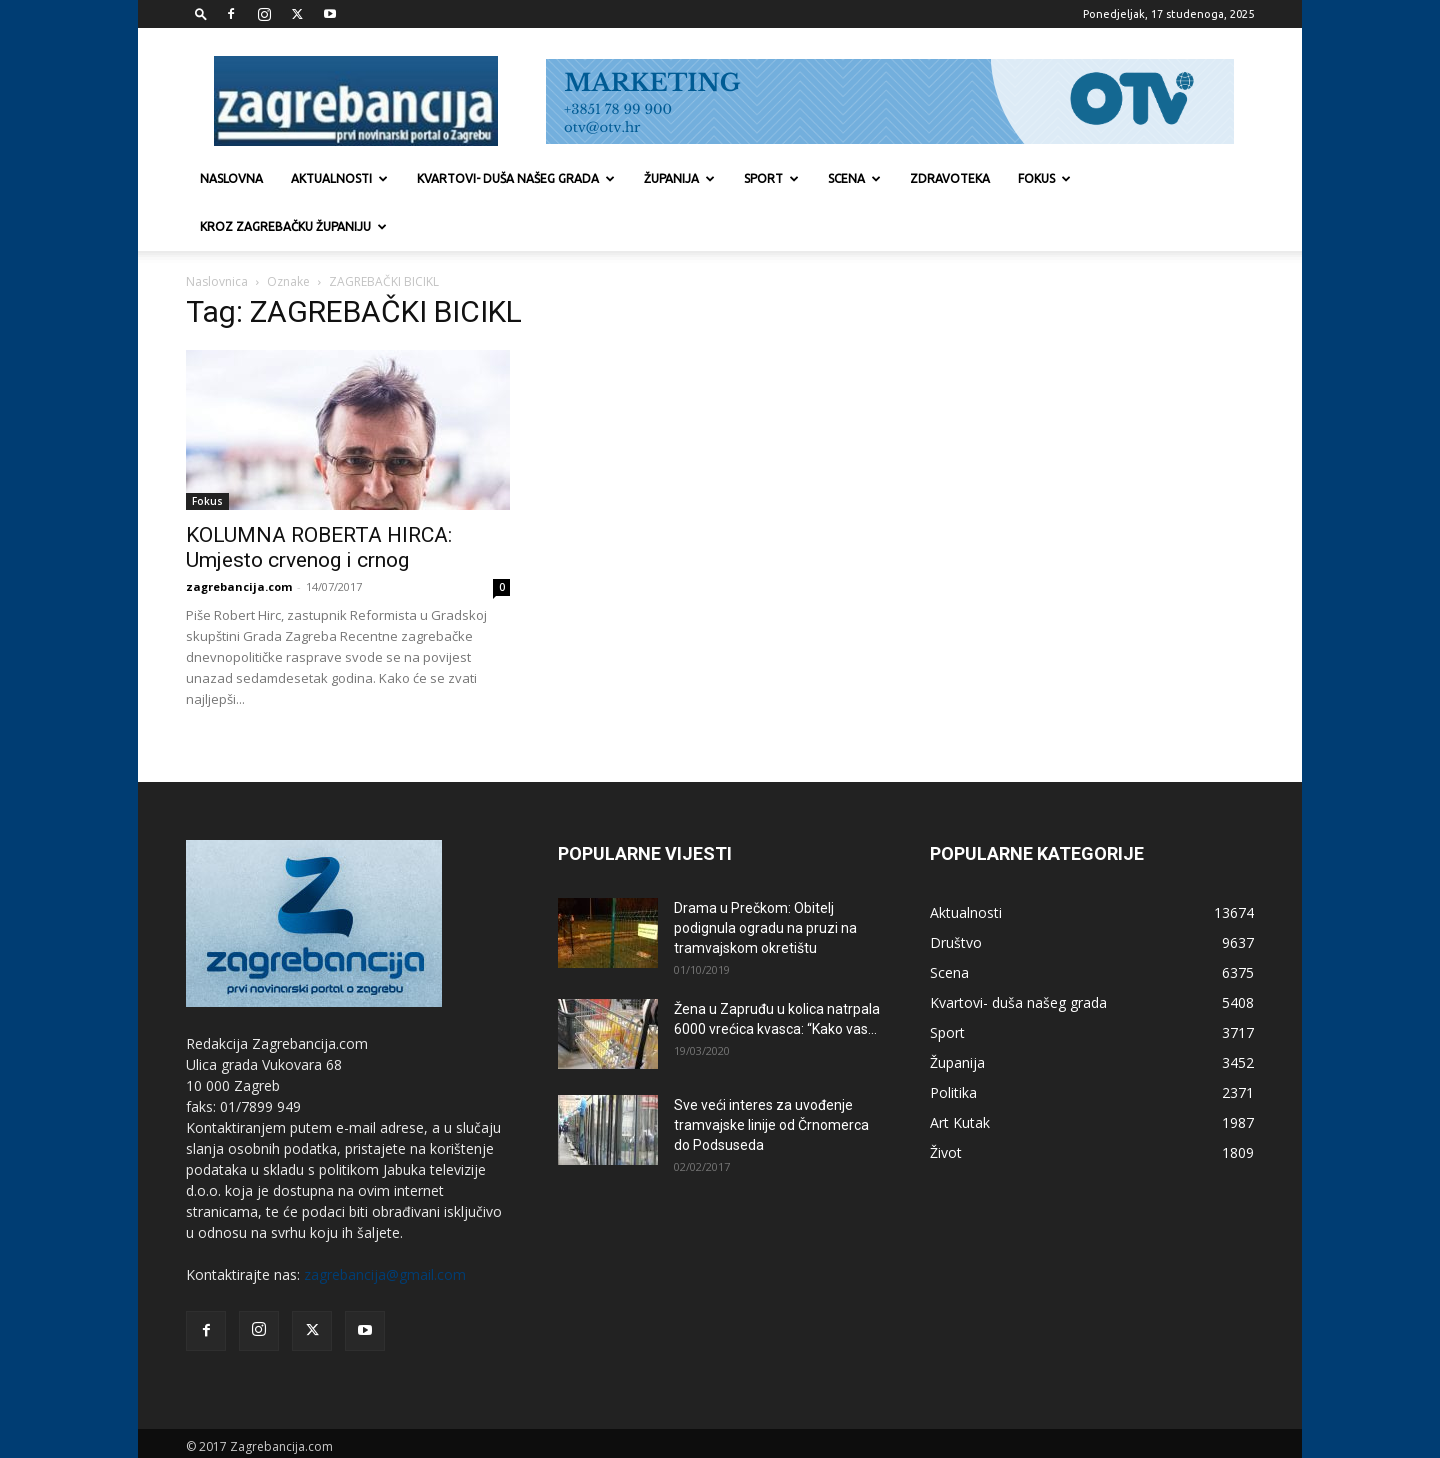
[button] (201, 13)
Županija (679, 178)
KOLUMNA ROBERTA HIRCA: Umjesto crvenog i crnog (319, 499)
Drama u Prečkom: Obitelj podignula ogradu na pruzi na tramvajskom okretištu (765, 880)
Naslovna (231, 178)
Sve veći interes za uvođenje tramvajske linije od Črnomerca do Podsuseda (771, 1077)
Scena (854, 178)
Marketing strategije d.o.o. (374, 1418)
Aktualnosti (339, 178)
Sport (771, 178)
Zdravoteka (950, 178)
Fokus (1044, 178)
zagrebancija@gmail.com (385, 1226)
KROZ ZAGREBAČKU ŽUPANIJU (293, 226)
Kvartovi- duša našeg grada (516, 178)
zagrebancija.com (239, 538)
